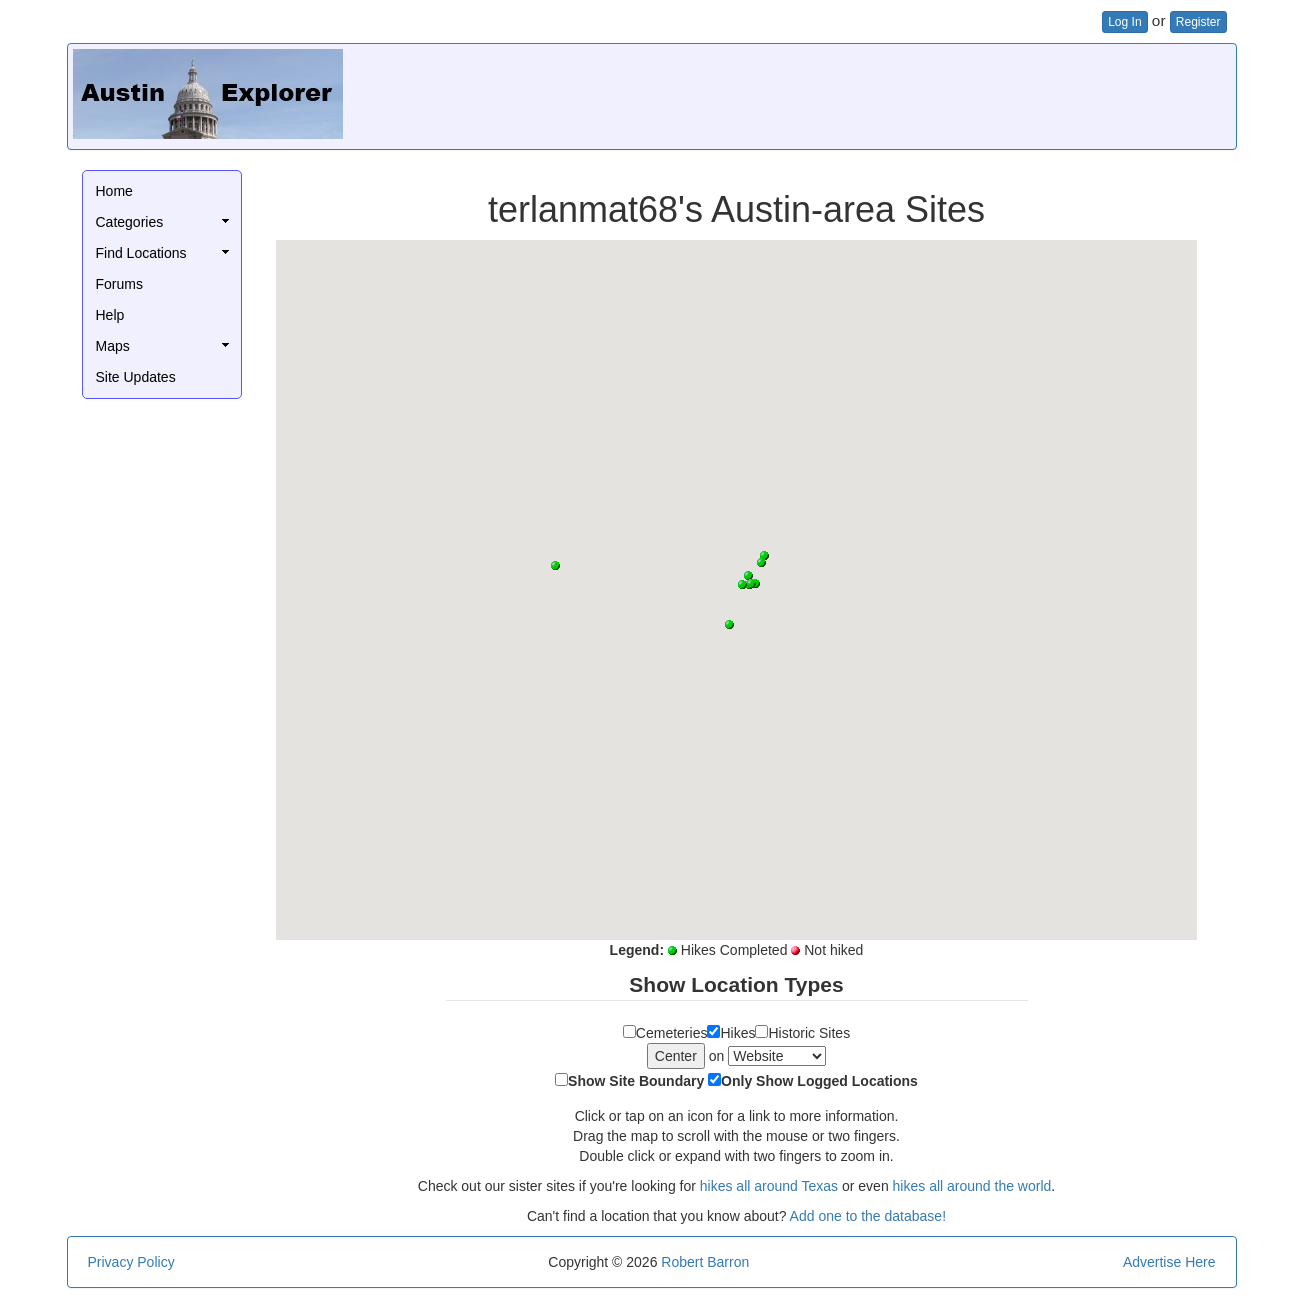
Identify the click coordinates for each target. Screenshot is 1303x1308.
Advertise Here (1169, 1262)
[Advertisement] (867, 94)
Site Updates (136, 377)
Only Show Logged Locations (819, 1081)
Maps (113, 346)
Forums (119, 284)
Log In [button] (1124, 22)
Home (114, 191)
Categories (130, 222)
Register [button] (1198, 22)
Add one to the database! (868, 1216)
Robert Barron (705, 1262)
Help (110, 315)
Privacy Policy (131, 1262)
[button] (729, 624)
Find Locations (141, 253)
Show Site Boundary (636, 1081)
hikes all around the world (972, 1186)
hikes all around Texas (769, 1186)
